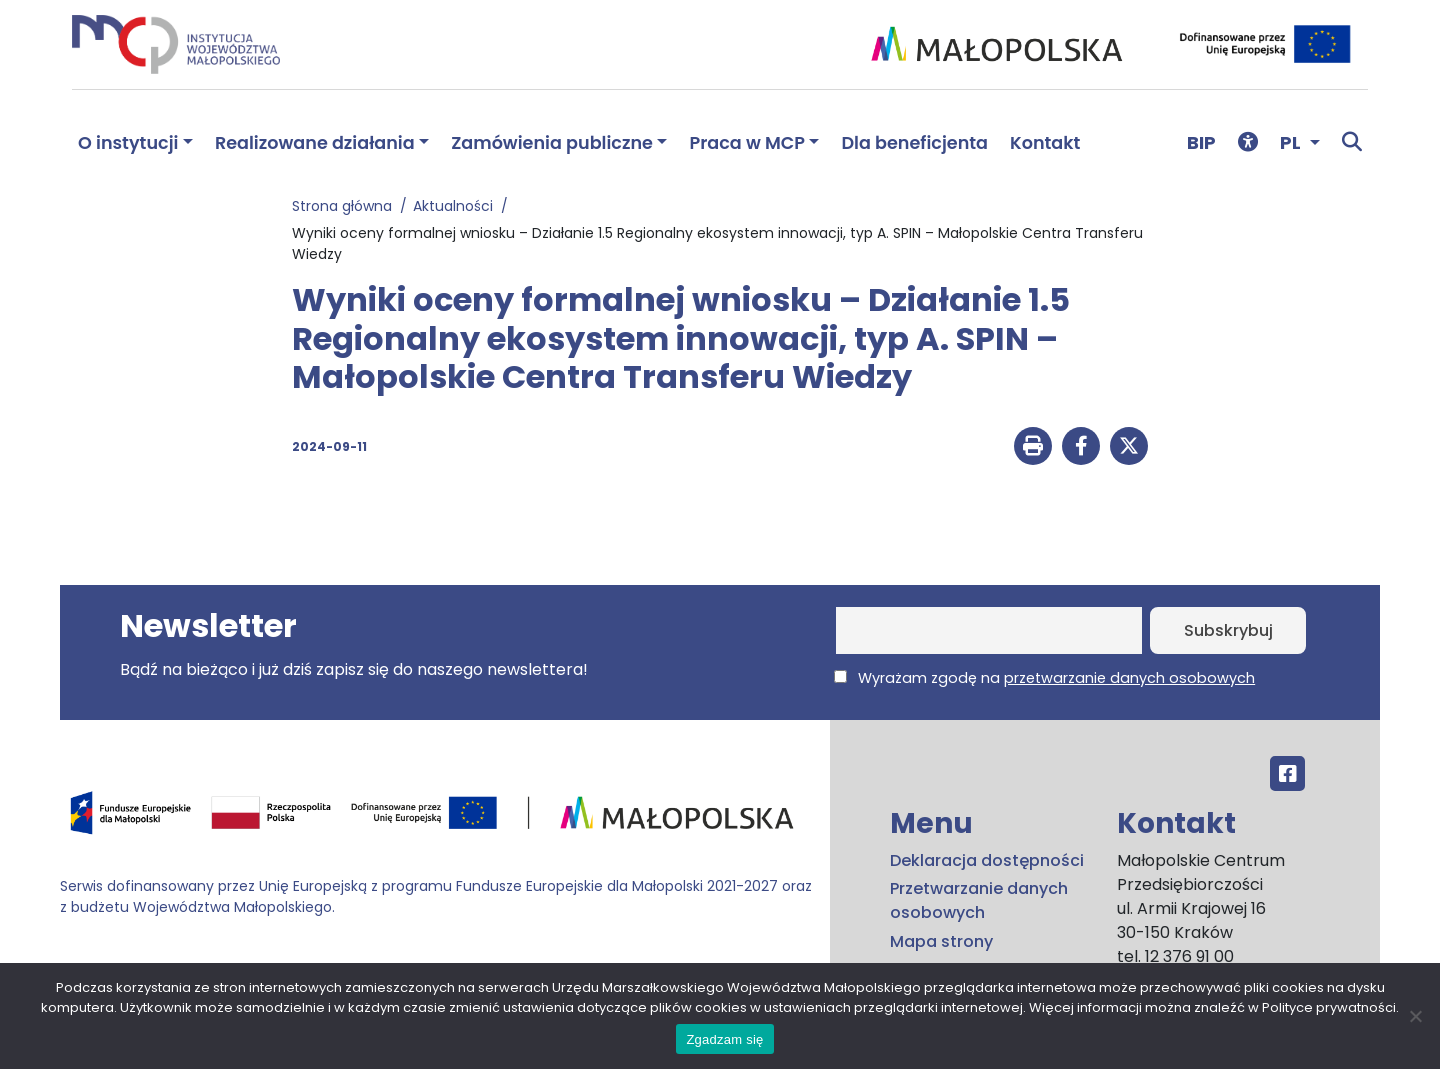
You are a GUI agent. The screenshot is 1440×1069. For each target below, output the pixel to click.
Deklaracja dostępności (987, 860)
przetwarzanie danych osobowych (1129, 678)
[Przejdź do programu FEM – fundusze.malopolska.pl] (437, 819)
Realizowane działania (315, 143)
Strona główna (346, 206)
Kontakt (1045, 143)
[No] (1415, 1016)
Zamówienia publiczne (552, 143)
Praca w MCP (747, 143)
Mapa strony (941, 941)
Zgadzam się (724, 1039)
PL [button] (1292, 142)
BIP (1201, 142)
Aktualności (457, 206)
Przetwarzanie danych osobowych (979, 900)
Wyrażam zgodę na (1044, 678)
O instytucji (128, 143)
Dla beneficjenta (914, 143)
